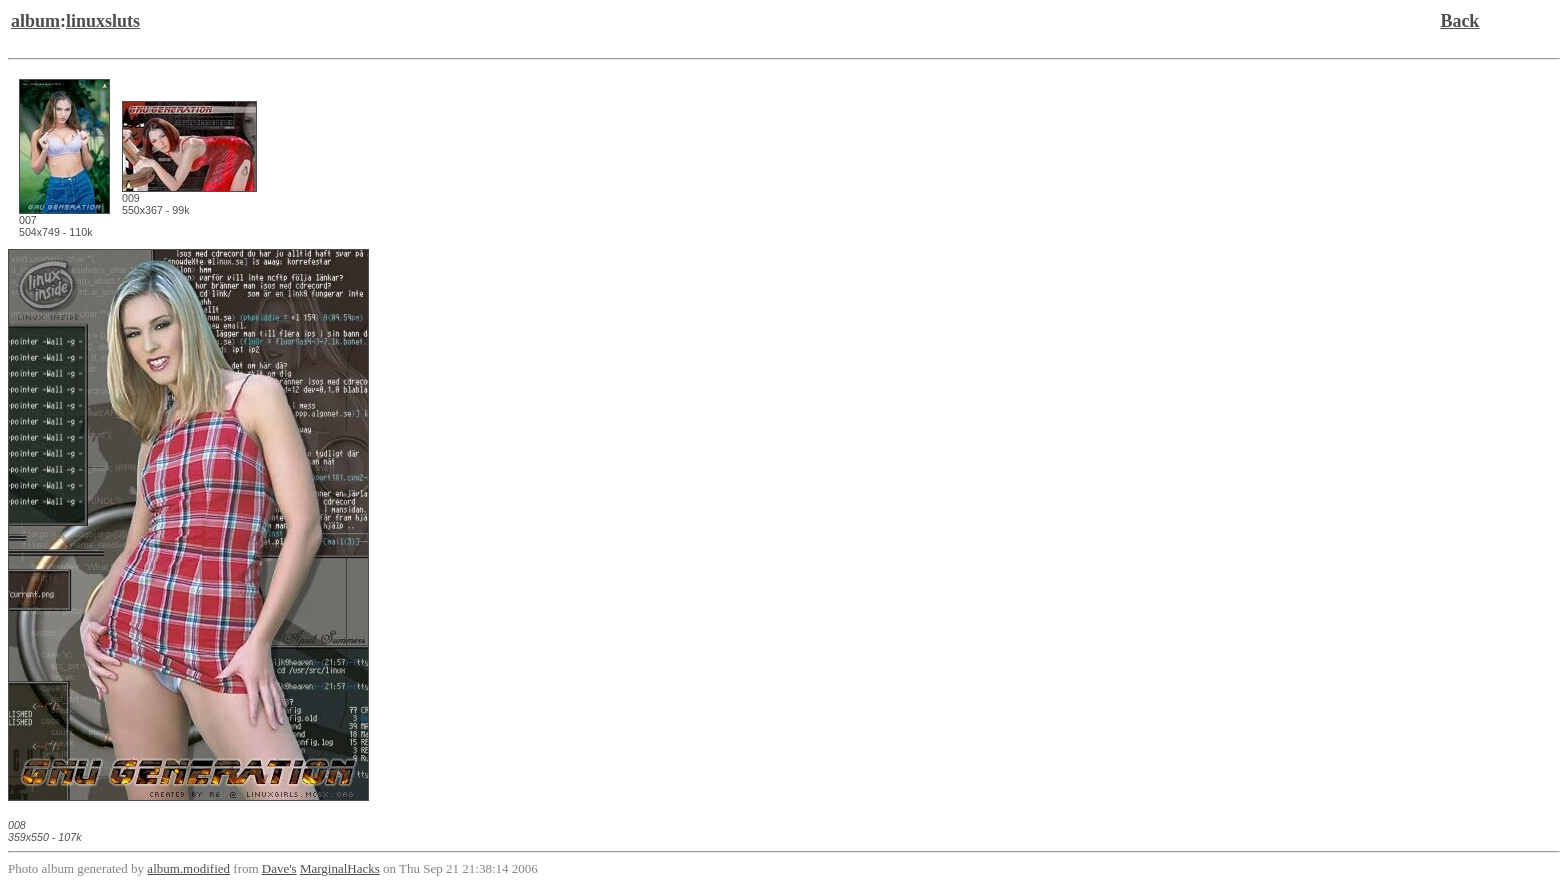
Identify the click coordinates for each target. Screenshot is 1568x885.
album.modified (188, 868)
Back (1459, 21)
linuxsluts (103, 21)
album (35, 21)
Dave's (279, 868)
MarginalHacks (340, 868)
